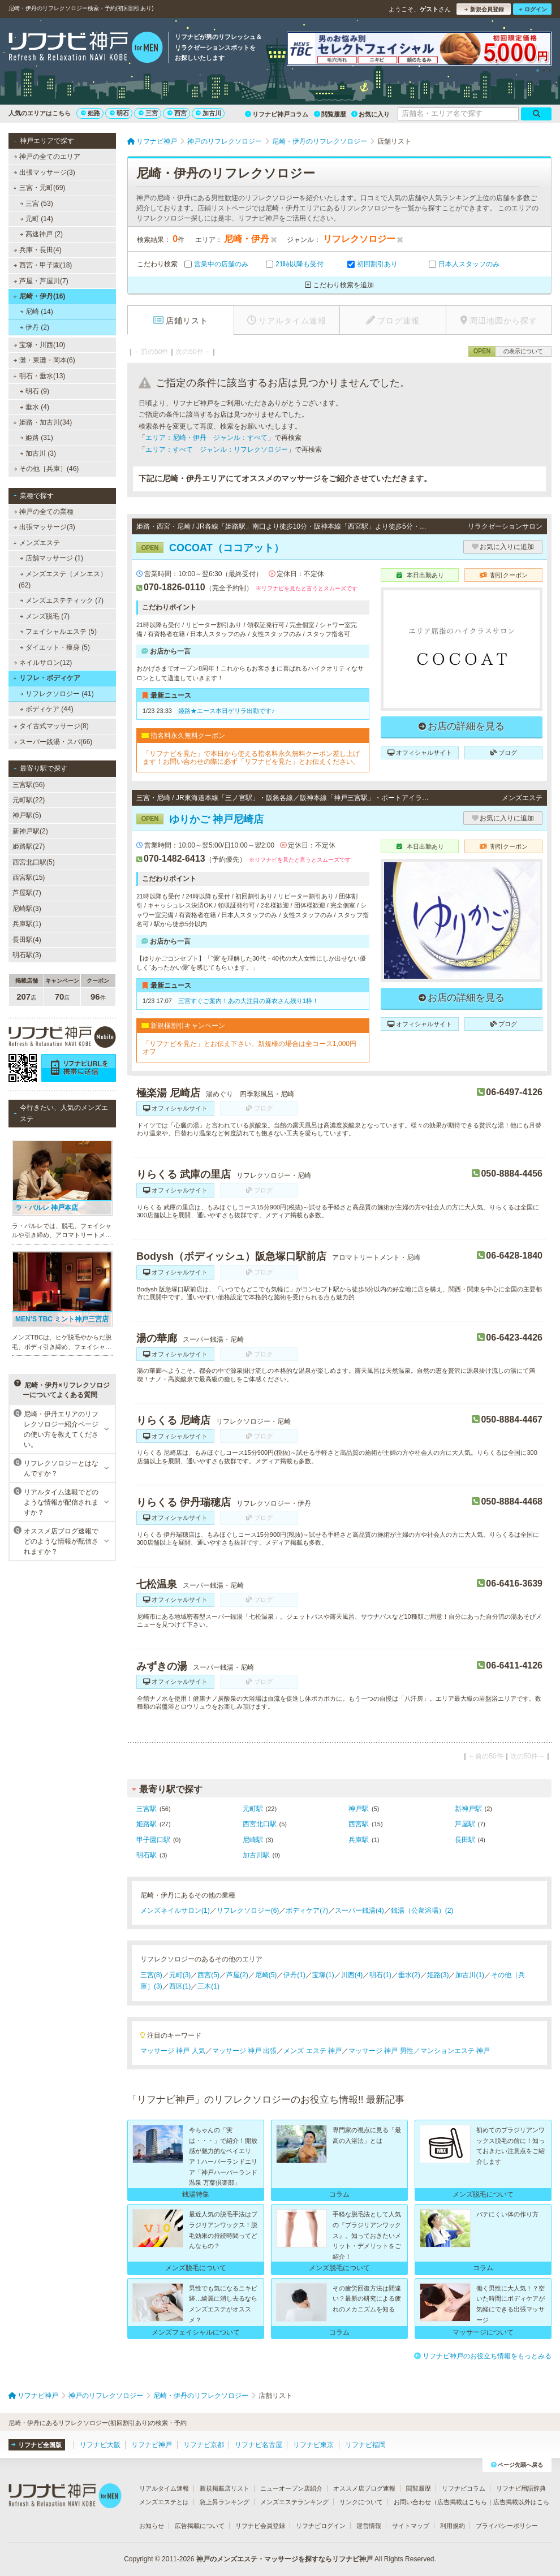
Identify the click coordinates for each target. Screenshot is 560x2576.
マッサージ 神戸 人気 (172, 2051)
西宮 (177, 113)
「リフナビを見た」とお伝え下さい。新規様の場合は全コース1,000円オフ (249, 1048)
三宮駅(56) (28, 785)
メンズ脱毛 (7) (45, 616)
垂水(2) (409, 1975)
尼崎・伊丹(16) (39, 296)
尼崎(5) (266, 1975)
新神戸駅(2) (30, 831)
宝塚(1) (323, 1975)
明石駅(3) (26, 955)
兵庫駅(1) (26, 924)
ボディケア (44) (47, 709)
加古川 (208, 113)
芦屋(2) (237, 1975)
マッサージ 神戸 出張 (244, 2051)
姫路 (90, 113)
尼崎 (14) (36, 311)
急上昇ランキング (224, 2502)
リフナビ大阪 (100, 2445)
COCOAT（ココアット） (210, 548)
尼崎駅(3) (26, 909)
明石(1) (380, 1975)
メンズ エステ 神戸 (312, 2051)
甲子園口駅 (153, 1840)
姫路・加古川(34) (42, 422)
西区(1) (180, 1986)
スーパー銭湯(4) (359, 1910)
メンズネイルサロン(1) (175, 1910)
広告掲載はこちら (462, 2502)
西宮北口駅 (260, 1824)
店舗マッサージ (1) (51, 558)
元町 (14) (36, 219)
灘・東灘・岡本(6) (44, 360)
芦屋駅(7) (26, 893)
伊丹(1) (294, 1975)
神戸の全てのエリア (47, 157)
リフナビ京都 (203, 2445)
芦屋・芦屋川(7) (41, 281)
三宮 (148, 113)
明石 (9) (34, 391)
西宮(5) (208, 1975)
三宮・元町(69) (39, 188)
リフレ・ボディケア (46, 678)
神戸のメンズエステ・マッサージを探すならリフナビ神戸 (284, 2559)
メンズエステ (36, 543)
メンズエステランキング (294, 2502)
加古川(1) (469, 1975)
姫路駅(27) (28, 846)
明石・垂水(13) (39, 376)
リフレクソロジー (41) (57, 694)
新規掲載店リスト (224, 2488)
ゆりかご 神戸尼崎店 (200, 819)
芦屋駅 (465, 1824)
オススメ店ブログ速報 (364, 2488)
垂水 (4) (34, 407)
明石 (119, 113)
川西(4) (352, 1975)
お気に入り (370, 114)
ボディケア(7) (307, 1910)
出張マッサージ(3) (44, 172)
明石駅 (146, 1855)
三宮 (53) (36, 204)
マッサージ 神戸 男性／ (384, 2051)
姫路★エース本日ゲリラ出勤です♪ (226, 710)
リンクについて (361, 2502)
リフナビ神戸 (151, 2445)
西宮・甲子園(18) (43, 265)
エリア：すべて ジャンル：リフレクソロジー (216, 449)
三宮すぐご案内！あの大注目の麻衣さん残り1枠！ (248, 1000)
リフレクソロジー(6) (248, 1910)
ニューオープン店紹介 (291, 2488)
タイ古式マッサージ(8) (51, 726)
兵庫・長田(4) (38, 250)
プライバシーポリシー (507, 2525)
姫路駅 (146, 1824)
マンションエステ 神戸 (455, 2051)
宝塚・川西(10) (40, 345)
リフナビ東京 (313, 2445)
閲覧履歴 (330, 114)
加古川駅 (256, 1855)
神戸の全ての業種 (44, 512)
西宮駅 (358, 1824)
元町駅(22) (28, 800)
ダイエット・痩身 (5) (55, 647)
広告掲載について (200, 2525)
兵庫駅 (358, 1840)
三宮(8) (151, 1975)
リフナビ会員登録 (260, 2525)
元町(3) (180, 1975)
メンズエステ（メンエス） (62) (63, 579)
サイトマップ (410, 2525)
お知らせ (151, 2525)
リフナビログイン (321, 2525)
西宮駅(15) (28, 877)
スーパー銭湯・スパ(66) (53, 742)
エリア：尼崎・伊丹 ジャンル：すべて (206, 438)
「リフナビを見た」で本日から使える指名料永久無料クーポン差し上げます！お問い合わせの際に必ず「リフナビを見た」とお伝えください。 (251, 758)
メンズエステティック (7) (62, 600)
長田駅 (465, 1840)
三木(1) (208, 1986)
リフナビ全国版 (36, 2444)
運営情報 (368, 2525)
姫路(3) (438, 1975)
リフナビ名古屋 (258, 2445)
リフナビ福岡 (365, 2445)
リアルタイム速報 (164, 2488)
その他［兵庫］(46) (46, 469)
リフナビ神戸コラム (276, 114)
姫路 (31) (36, 438)
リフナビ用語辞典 (521, 2488)
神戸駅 (358, 1809)
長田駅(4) (26, 940)
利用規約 (452, 2525)
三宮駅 (146, 1809)
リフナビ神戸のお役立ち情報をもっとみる (483, 2356)
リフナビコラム (463, 2488)
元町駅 (253, 1809)
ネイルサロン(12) (43, 663)
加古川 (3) (38, 453)
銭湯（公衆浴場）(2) (422, 1910)
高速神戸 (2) (41, 234)
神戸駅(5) (26, 815)
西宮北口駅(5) (33, 862)
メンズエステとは (164, 2502)
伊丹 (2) (34, 327)
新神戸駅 (468, 1809)
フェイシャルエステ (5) (58, 632)
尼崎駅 (253, 1840)
